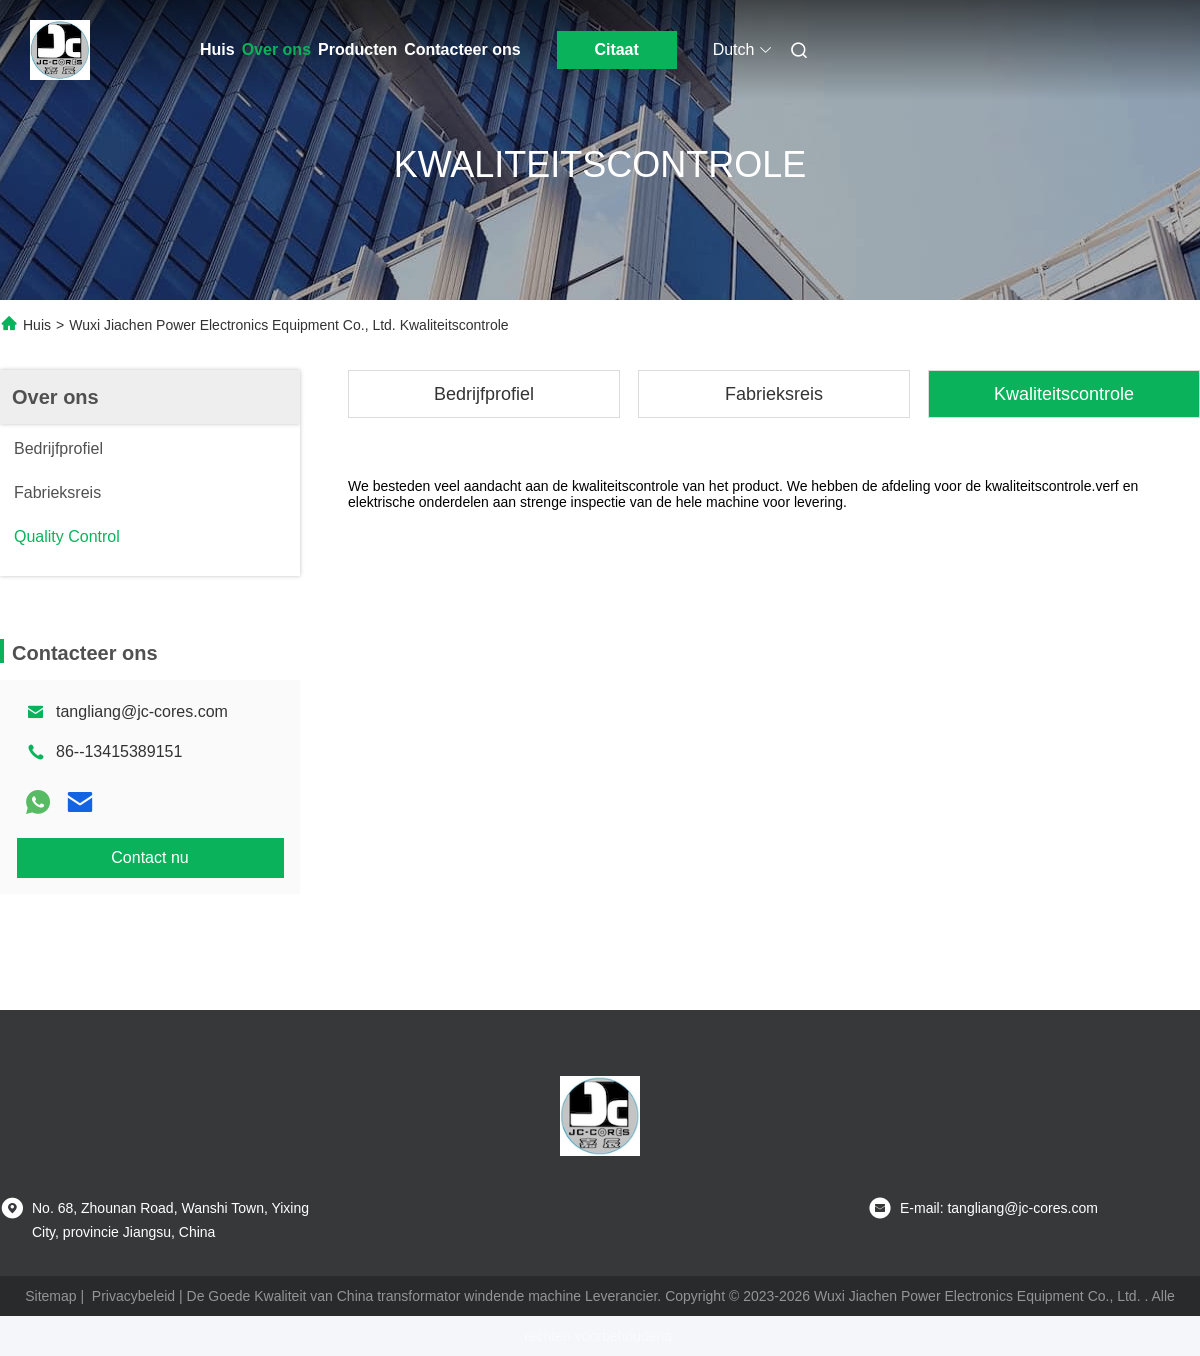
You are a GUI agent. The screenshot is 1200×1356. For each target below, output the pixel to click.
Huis (217, 49)
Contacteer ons (462, 49)
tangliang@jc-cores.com (142, 711)
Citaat (616, 49)
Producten (357, 49)
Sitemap (50, 1296)
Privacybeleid (133, 1296)
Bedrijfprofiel (484, 394)
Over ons (276, 49)
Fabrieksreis (774, 394)
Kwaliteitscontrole (1064, 394)
